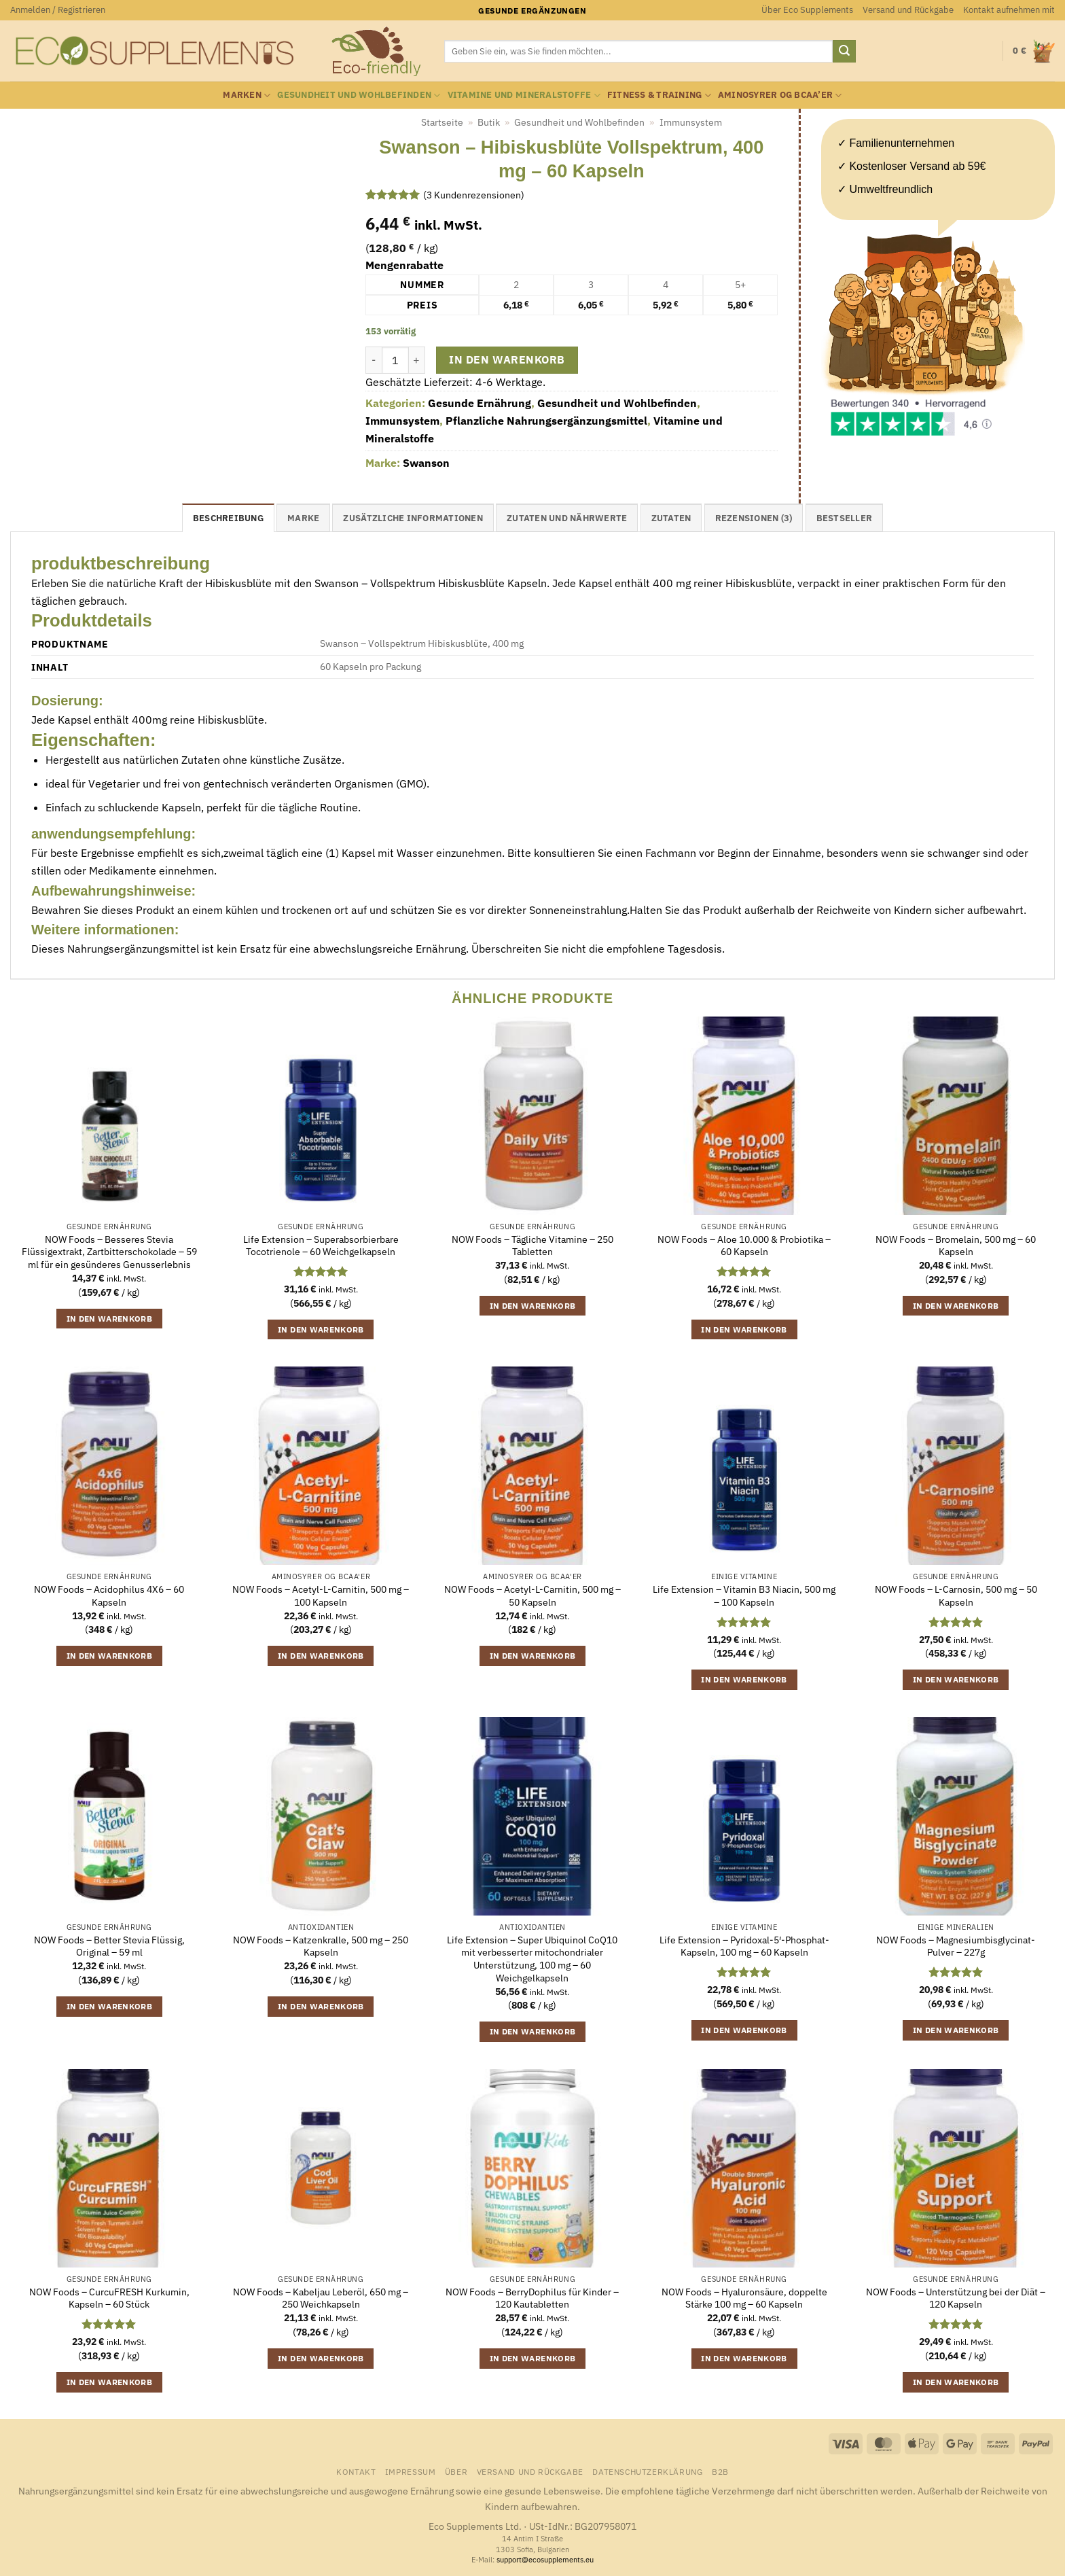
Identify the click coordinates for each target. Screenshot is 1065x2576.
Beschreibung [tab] (228, 518)
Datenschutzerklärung (647, 2471)
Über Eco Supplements (807, 10)
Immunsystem (691, 122)
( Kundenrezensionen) (473, 194)
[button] (57, 10)
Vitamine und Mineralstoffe (524, 95)
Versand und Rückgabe (908, 10)
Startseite (442, 122)
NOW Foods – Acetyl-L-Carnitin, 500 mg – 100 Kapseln (320, 1595)
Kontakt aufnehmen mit (1009, 10)
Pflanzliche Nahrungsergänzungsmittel (546, 420)
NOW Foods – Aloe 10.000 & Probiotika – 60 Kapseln (744, 1245)
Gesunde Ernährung (479, 403)
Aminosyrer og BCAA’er (780, 95)
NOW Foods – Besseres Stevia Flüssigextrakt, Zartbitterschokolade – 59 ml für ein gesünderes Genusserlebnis (109, 1252)
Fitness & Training (659, 95)
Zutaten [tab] (671, 518)
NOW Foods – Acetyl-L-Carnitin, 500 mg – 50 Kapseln (532, 1595)
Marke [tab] (303, 518)
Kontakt (356, 2471)
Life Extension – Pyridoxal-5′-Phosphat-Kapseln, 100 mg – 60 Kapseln (744, 1946)
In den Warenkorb (506, 359)
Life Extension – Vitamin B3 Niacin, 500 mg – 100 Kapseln (744, 1595)
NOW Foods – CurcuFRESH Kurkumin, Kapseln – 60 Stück (109, 2298)
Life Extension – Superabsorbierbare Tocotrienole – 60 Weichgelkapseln (321, 1245)
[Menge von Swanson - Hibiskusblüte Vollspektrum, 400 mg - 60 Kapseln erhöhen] (417, 360)
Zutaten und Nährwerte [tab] (567, 518)
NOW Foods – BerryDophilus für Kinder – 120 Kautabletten (532, 2298)
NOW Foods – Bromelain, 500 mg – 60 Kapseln (956, 1245)
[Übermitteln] (844, 51)
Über (456, 2471)
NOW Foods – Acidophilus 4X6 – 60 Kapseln (109, 1595)
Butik (488, 122)
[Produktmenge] (395, 360)
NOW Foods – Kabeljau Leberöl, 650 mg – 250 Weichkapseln (320, 2298)
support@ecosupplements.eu (545, 2559)
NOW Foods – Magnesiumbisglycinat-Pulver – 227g (955, 1946)
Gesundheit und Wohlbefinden (358, 95)
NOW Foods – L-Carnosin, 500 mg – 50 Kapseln (956, 1595)
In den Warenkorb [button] (110, 1318)
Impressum (410, 2471)
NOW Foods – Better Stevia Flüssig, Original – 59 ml (109, 1946)
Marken (246, 95)
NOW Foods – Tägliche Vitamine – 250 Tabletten (532, 1245)
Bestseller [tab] (844, 518)
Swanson (426, 463)
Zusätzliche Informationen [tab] (412, 518)
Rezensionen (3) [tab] (754, 518)
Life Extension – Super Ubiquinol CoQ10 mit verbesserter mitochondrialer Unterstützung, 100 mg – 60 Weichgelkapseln (532, 1959)
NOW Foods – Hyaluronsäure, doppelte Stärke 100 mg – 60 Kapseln (744, 2298)
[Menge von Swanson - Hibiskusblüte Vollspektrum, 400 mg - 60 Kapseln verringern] (373, 360)
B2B (720, 2471)
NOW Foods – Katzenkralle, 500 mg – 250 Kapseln (320, 1946)
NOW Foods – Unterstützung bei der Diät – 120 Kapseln (955, 2298)
